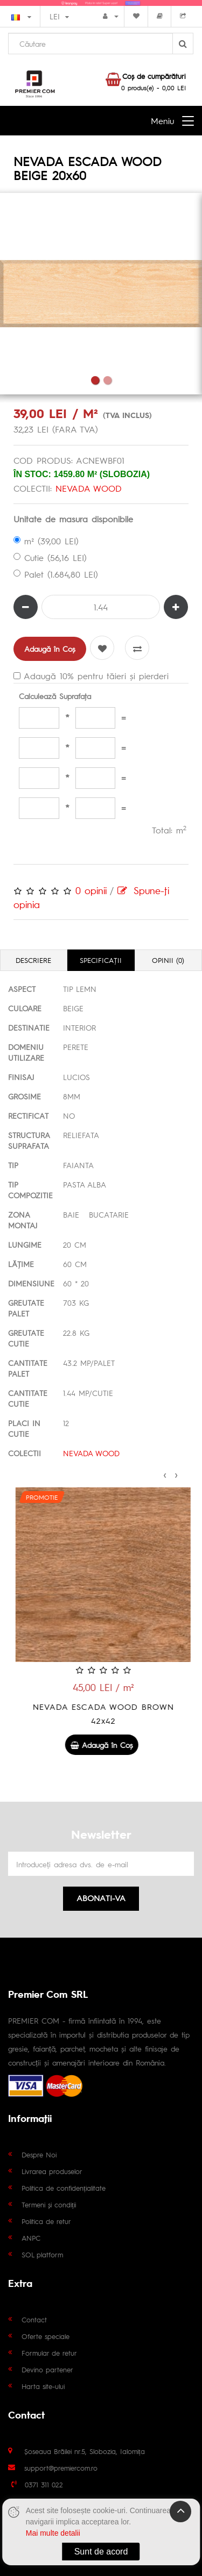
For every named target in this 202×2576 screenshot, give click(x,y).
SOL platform (42, 2254)
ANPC (31, 2237)
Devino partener (47, 2369)
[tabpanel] (101, 293)
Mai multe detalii (53, 2533)
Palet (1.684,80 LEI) (55, 574)
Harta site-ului (43, 2386)
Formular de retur (49, 2352)
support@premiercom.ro (60, 2467)
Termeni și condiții (49, 2204)
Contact (34, 2319)
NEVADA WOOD (88, 488)
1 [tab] (95, 380)
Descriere (33, 960)
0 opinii (91, 890)
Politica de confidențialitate (64, 2187)
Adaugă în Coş (49, 648)
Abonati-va (101, 1898)
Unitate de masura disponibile (73, 518)
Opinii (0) (168, 960)
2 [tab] (107, 380)
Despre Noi (39, 2154)
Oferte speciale (45, 2336)
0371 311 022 (44, 2484)
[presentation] (164, 1473)
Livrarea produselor (52, 2171)
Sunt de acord (101, 2551)
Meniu (162, 120)
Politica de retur (46, 2221)
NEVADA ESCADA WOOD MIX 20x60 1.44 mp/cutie (101, 1713)
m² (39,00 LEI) (46, 540)
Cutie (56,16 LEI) (50, 557)
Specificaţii (101, 960)
